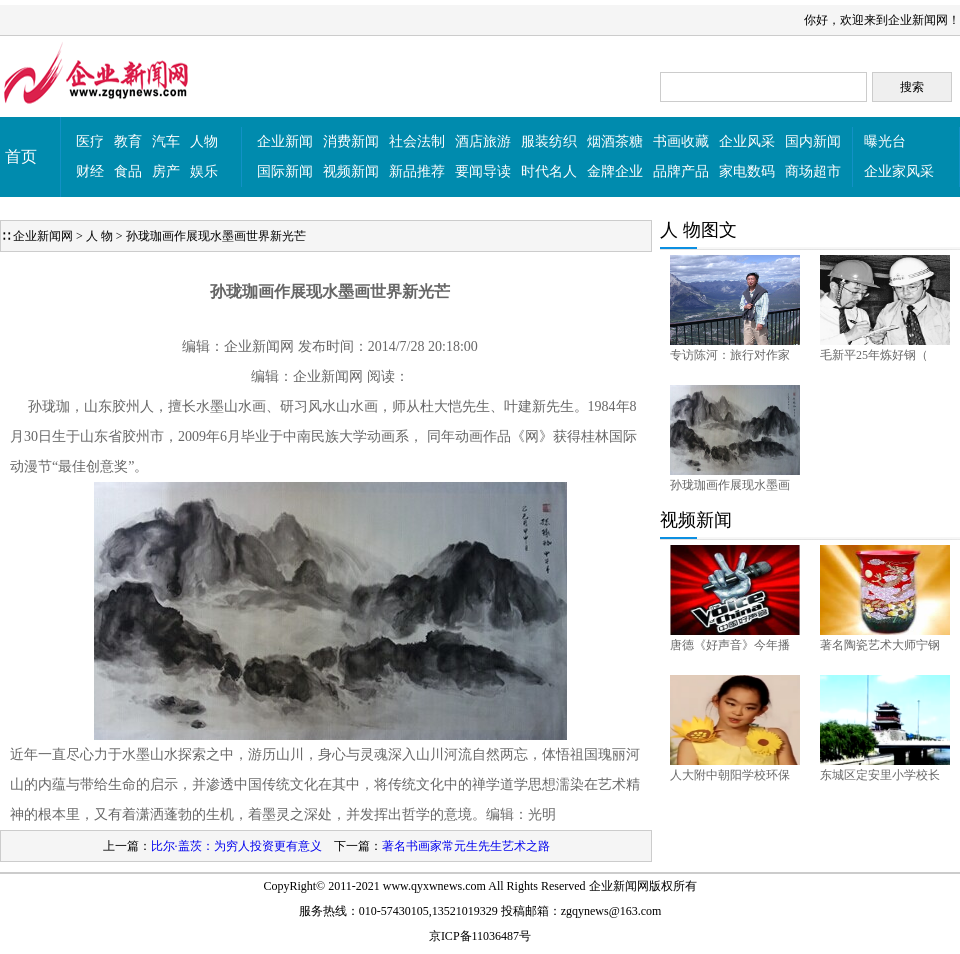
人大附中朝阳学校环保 (730, 775)
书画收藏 (681, 141)
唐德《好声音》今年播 (730, 645)
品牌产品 (681, 171)
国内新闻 (813, 141)
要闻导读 (483, 171)
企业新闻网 (43, 236)
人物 (204, 141)
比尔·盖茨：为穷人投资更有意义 (236, 846)
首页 (21, 156)
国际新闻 (285, 171)
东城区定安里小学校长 (880, 775)
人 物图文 (698, 230)
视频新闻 (351, 171)
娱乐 (204, 171)
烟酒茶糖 (615, 141)
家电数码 (747, 171)
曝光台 (885, 141)
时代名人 (549, 171)
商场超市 (813, 171)
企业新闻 (285, 141)
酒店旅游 (483, 141)
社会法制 (417, 141)
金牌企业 (615, 171)
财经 (90, 171)
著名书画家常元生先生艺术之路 (466, 846)
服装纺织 (549, 141)
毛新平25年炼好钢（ (874, 355)
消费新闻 (351, 141)
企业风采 (747, 141)
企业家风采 (899, 171)
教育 (128, 141)
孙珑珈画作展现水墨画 (730, 485)
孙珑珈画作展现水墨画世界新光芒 (216, 236)
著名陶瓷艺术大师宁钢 (880, 645)
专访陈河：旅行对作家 (730, 355)
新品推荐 (417, 171)
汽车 (166, 141)
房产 (166, 171)
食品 (128, 171)
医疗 (90, 141)
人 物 (99, 236)
